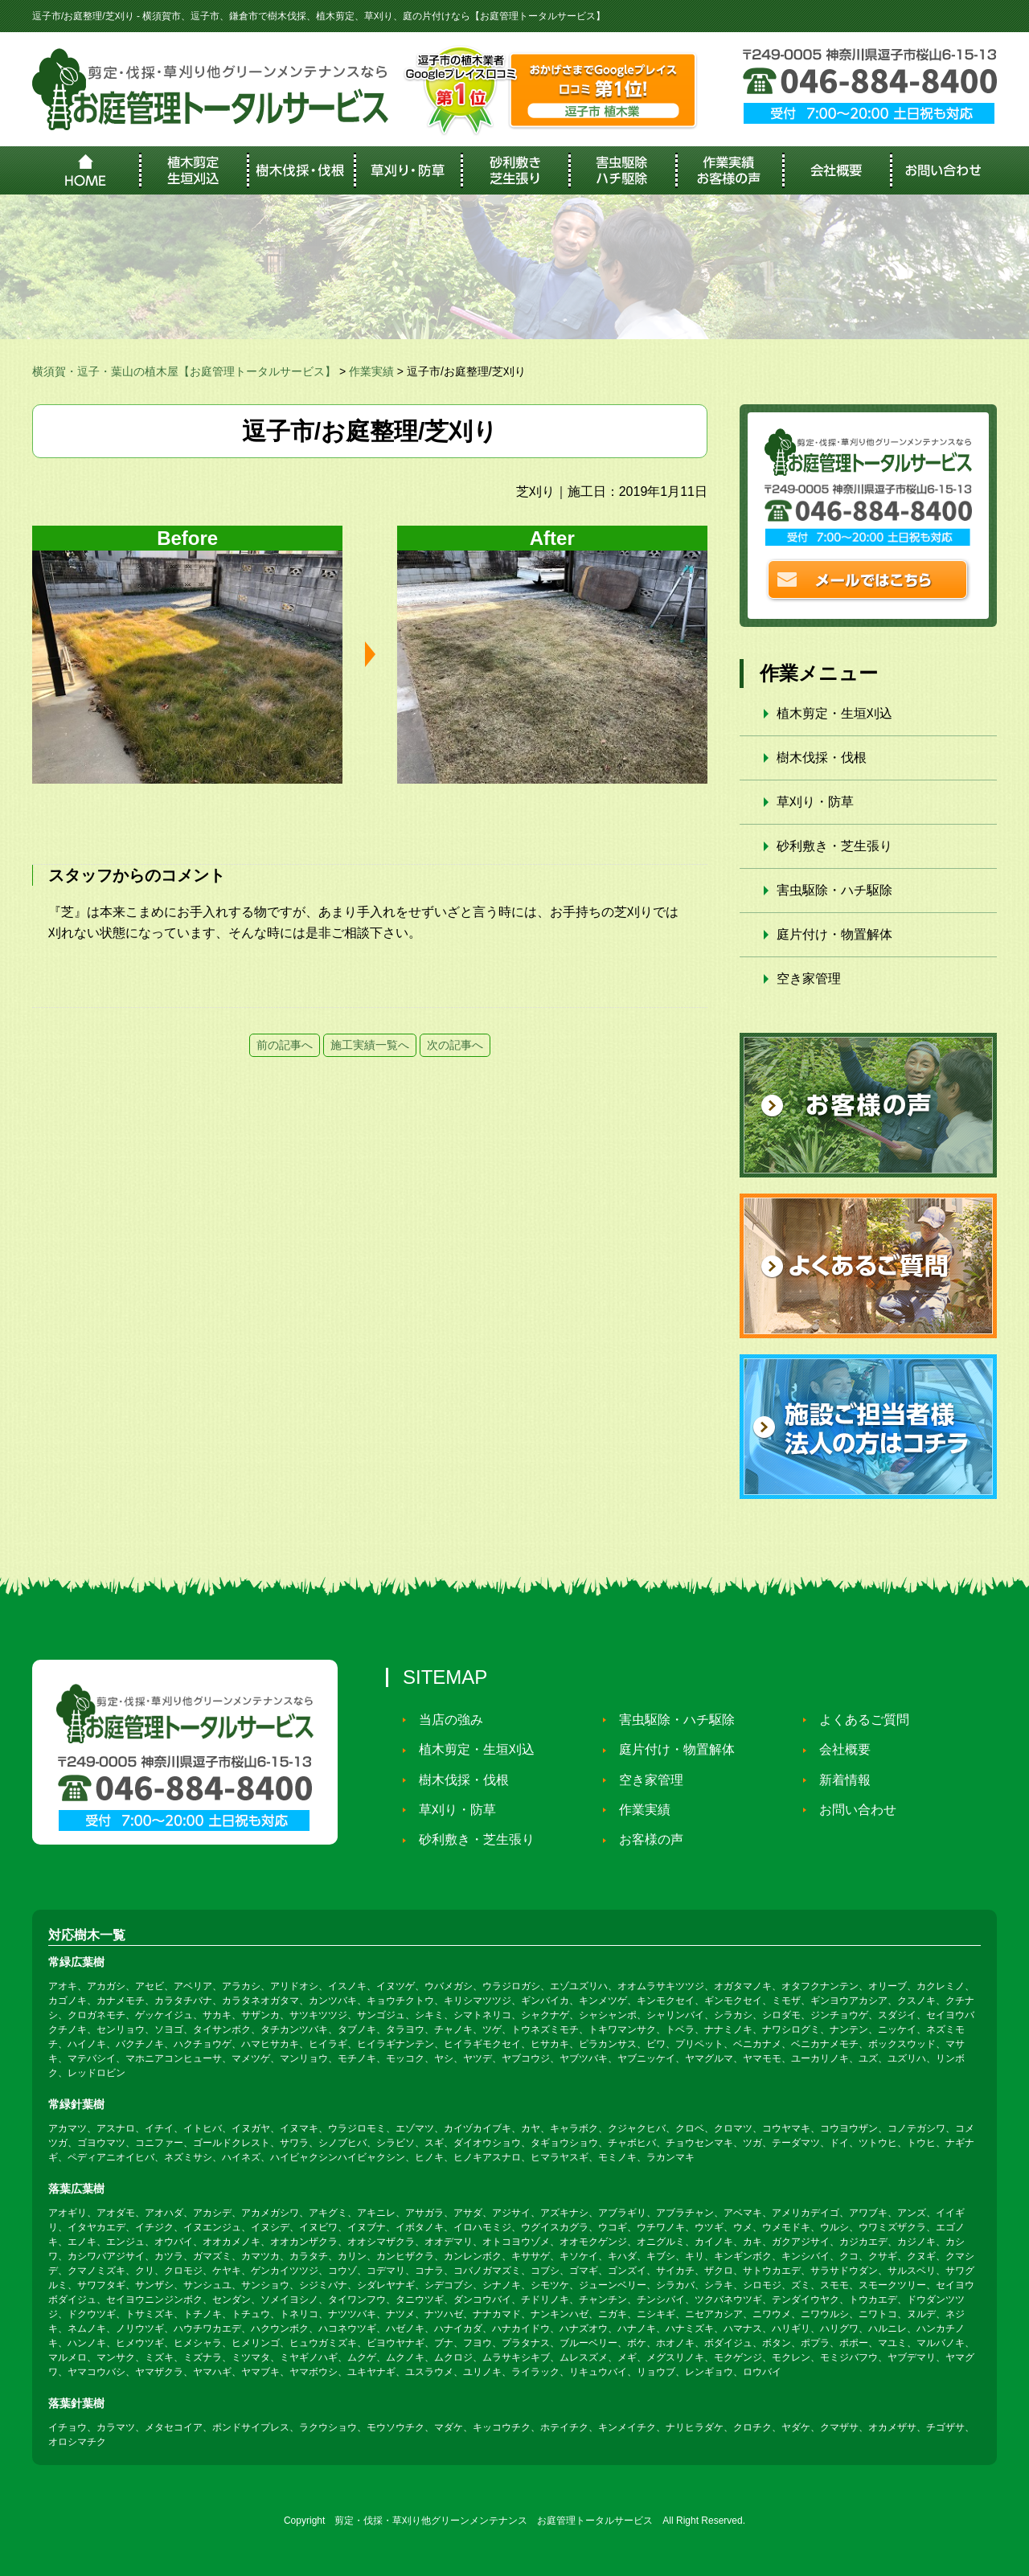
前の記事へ (284, 1044)
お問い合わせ (853, 1809)
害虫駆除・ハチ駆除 (834, 890)
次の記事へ (455, 1044)
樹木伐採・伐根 (822, 757)
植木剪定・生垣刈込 (834, 713)
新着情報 (841, 1780)
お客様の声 (647, 1840)
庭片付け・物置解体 (834, 934)
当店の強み (447, 1719)
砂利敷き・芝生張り (834, 846)
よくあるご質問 (860, 1719)
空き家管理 (809, 978)
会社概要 (841, 1750)
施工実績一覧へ (369, 1044)
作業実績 (640, 1809)
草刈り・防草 (815, 802)
